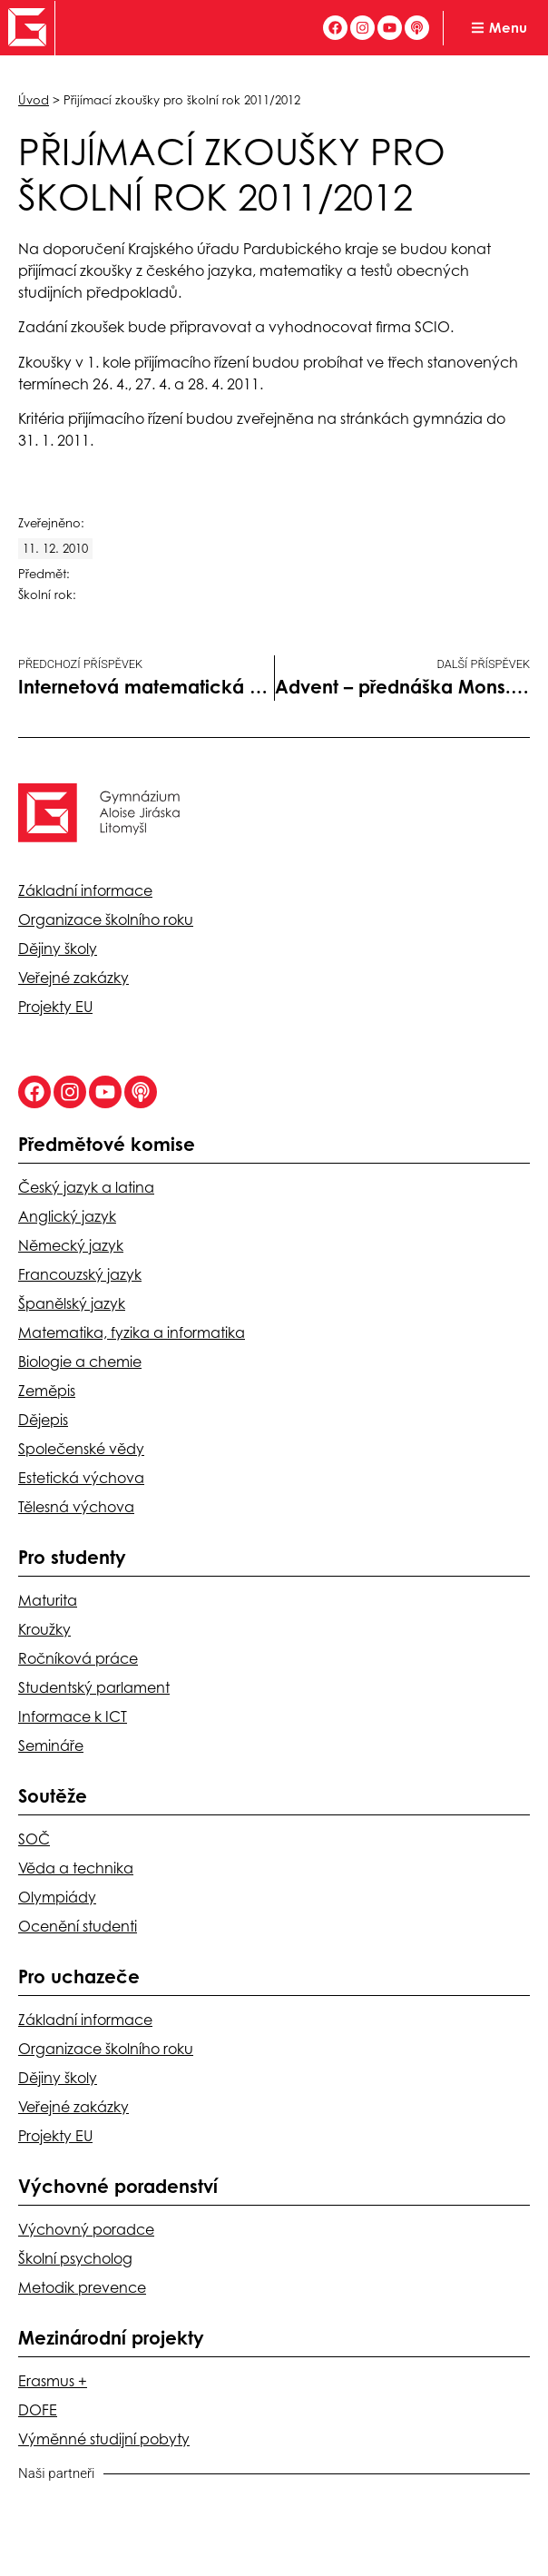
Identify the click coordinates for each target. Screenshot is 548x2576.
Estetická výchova (81, 1478)
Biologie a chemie (80, 1361)
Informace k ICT (72, 1716)
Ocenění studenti (77, 1926)
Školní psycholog (75, 2258)
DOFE (37, 2410)
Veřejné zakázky (73, 977)
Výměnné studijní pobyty (104, 2439)
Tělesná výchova (76, 1507)
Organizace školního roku (105, 919)
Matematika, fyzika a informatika (131, 1332)
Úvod (33, 100)
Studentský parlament (94, 1687)
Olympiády (57, 1897)
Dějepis (43, 1420)
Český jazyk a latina (86, 1187)
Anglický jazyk (67, 1216)
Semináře (50, 1745)
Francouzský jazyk (80, 1274)
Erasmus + (52, 2381)
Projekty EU (55, 1007)
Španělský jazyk (71, 1303)
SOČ (34, 1839)
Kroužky (44, 1629)
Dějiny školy (57, 948)
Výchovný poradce (86, 2229)
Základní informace (85, 890)
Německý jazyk (70, 1245)
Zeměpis (46, 1390)
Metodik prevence (82, 2287)
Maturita (47, 1600)
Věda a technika (75, 1868)
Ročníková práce (78, 1658)
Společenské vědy (81, 1449)
